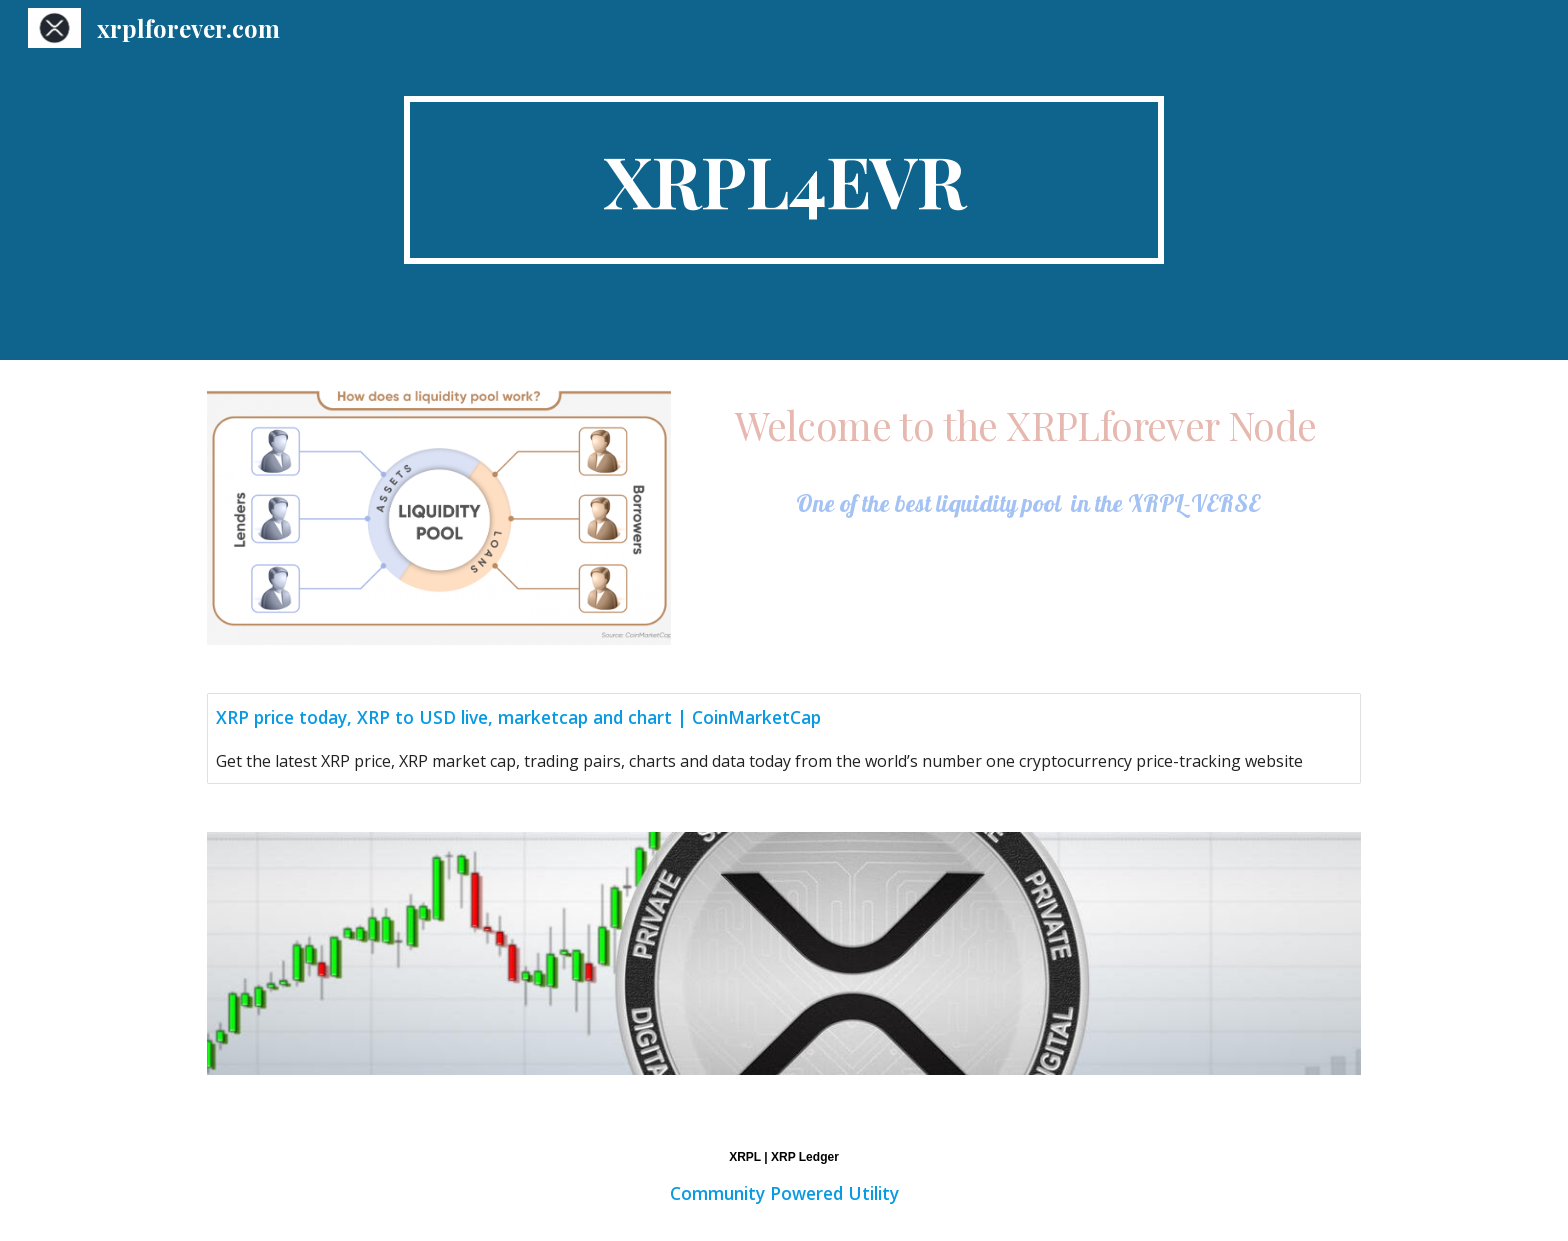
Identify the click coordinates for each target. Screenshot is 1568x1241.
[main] (784, 180)
